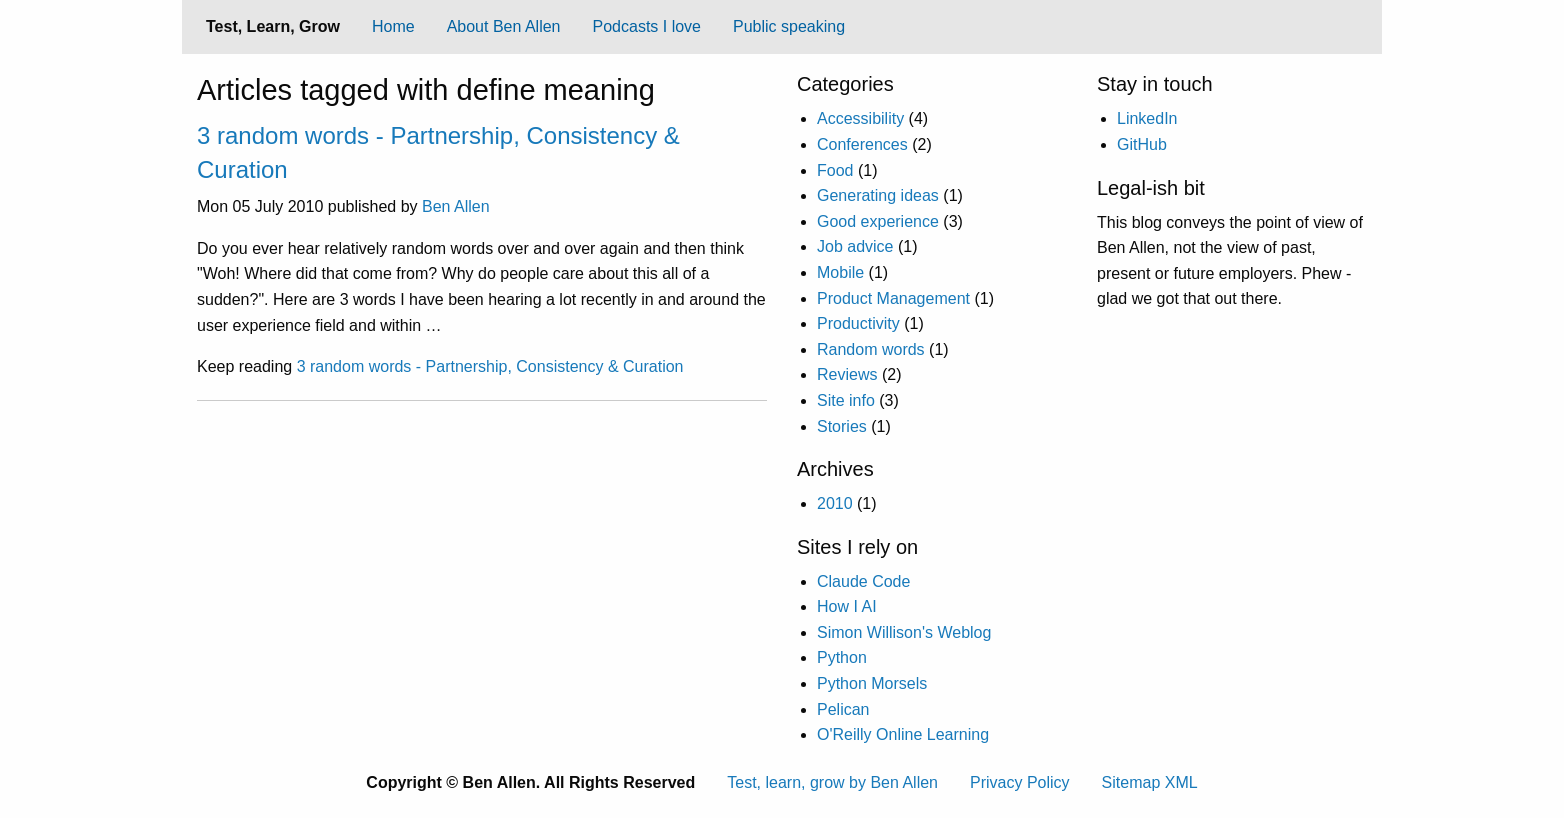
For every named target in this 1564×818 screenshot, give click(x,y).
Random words (871, 349)
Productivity (858, 323)
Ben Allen (456, 206)
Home (393, 26)
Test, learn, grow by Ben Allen (832, 782)
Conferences (862, 144)
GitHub (1142, 144)
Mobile (840, 272)
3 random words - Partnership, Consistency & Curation (490, 366)
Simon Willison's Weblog (904, 632)
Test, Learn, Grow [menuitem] (273, 26)
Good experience (878, 221)
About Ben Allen (504, 26)
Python (842, 657)
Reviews (847, 374)
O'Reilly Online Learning (903, 734)
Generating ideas (878, 195)
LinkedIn (1147, 118)
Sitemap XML (1150, 782)
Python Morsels (872, 683)
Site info (846, 400)
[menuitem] (393, 27)
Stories (842, 426)
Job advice (855, 246)
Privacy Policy (1020, 782)
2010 (835, 503)
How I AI (847, 606)
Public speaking (789, 26)
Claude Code (863, 581)
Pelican (843, 709)
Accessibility (860, 118)
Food (835, 170)
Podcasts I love (647, 26)
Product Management (893, 298)
